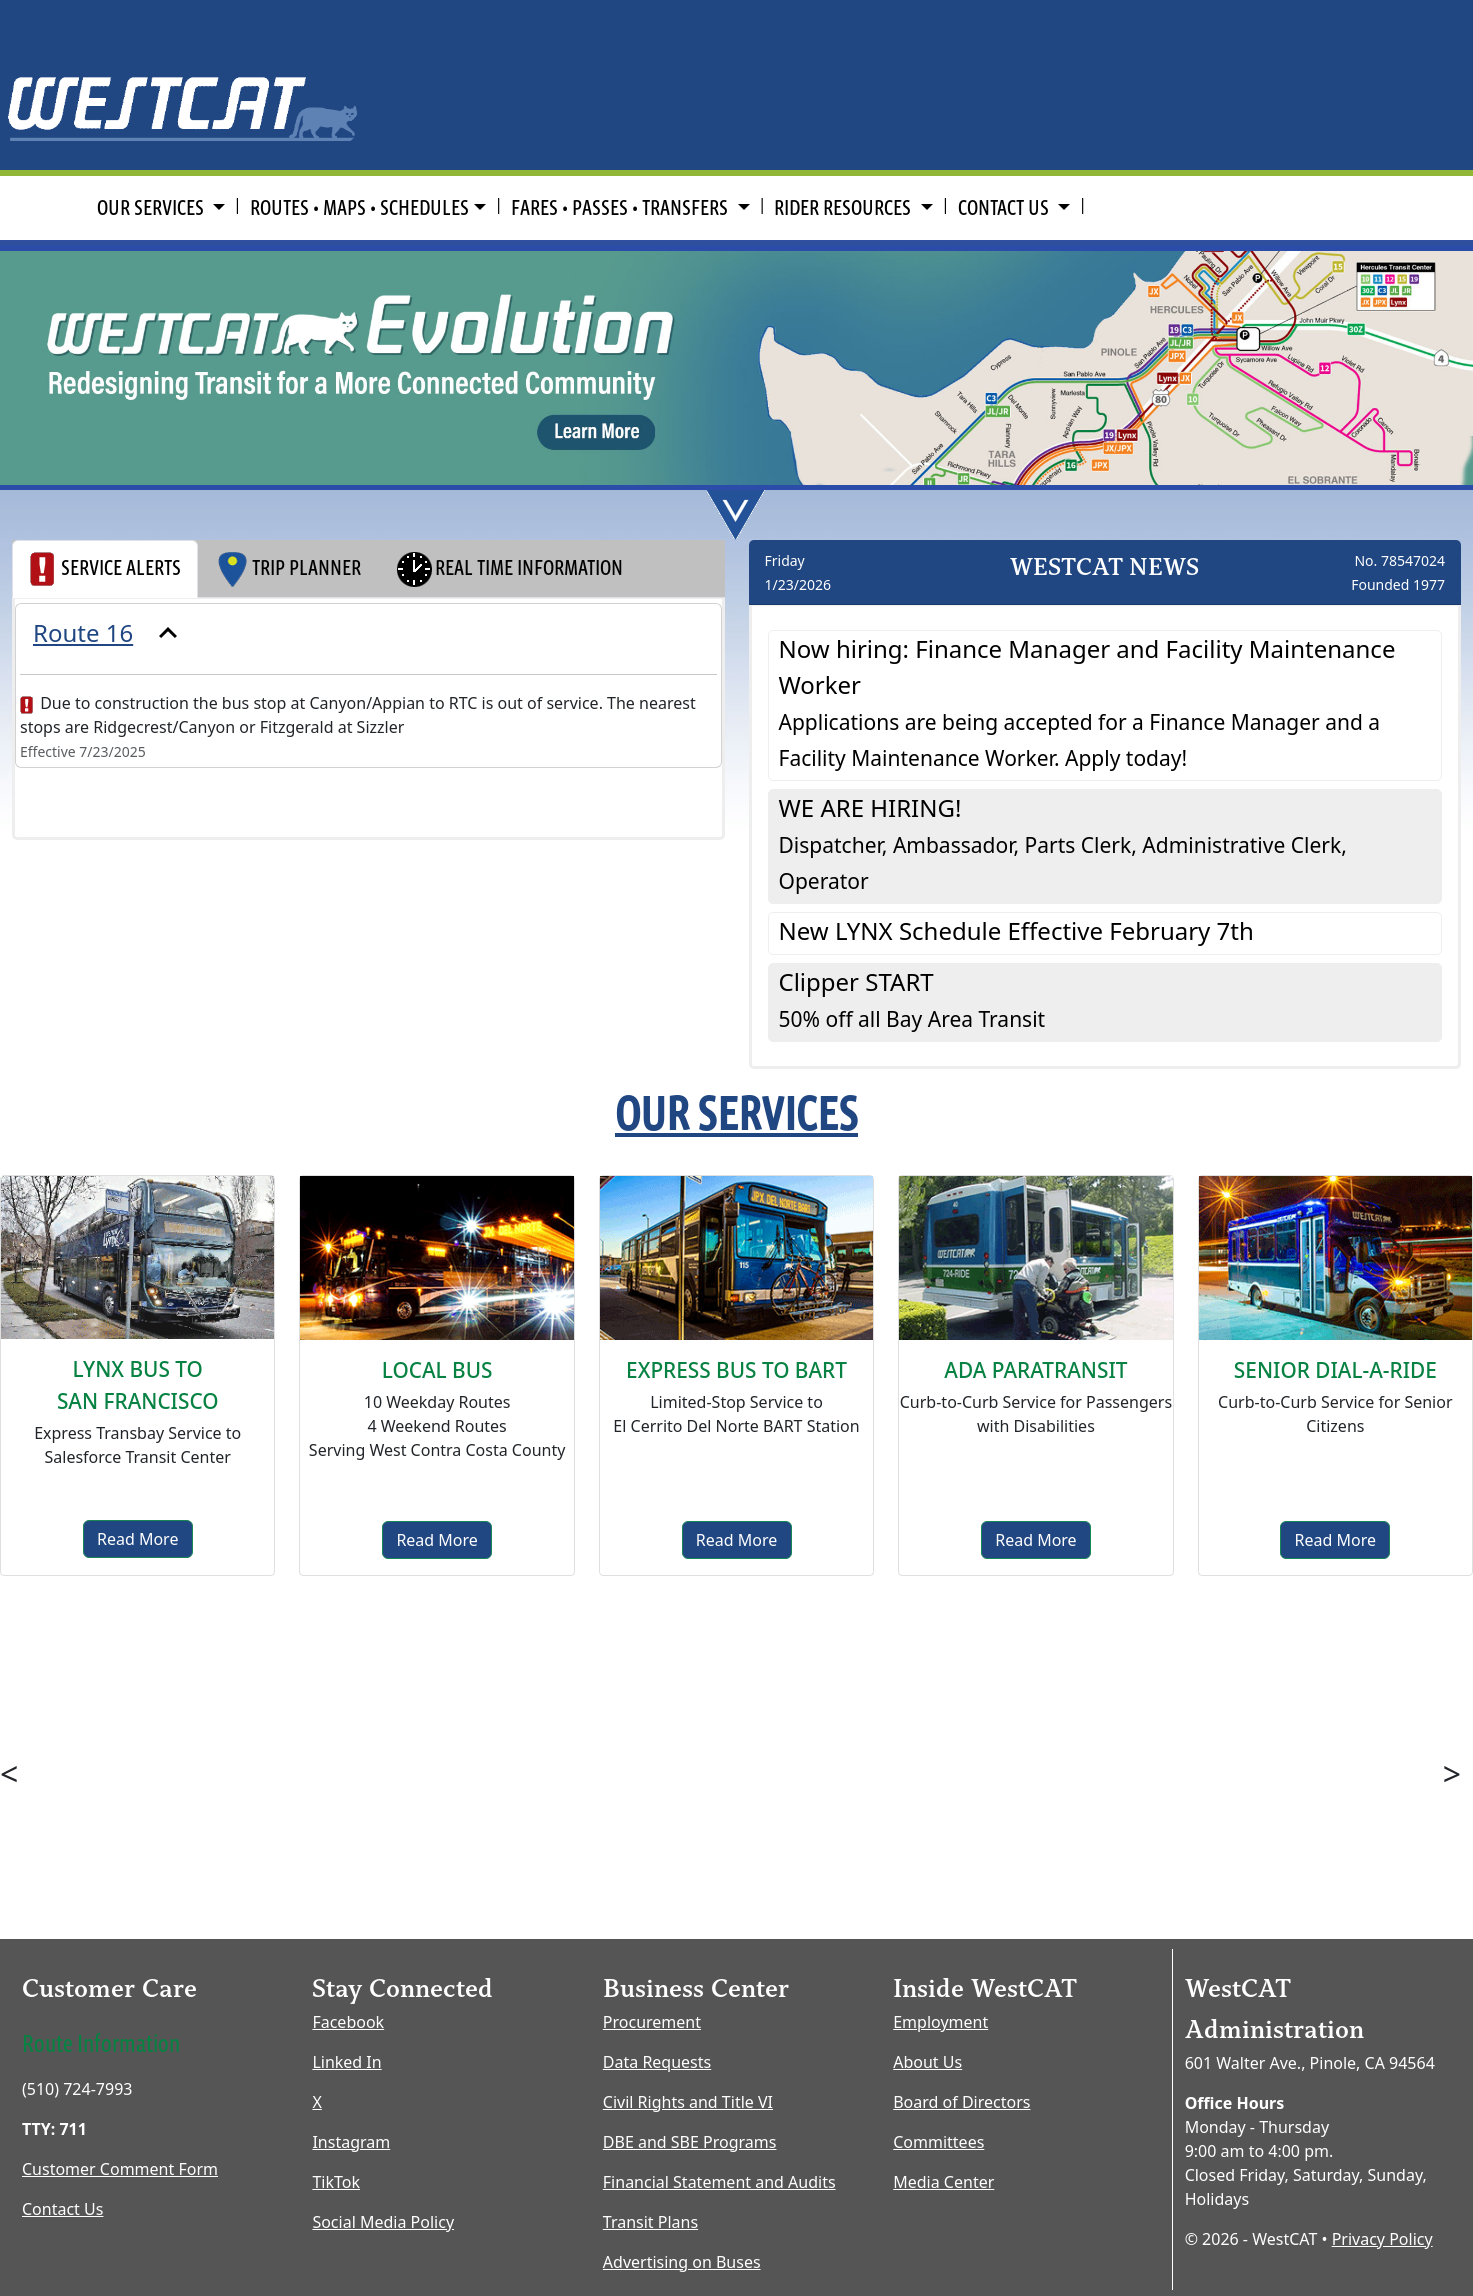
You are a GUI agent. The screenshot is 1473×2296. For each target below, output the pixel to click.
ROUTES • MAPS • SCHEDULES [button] (359, 207)
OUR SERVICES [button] (152, 207)
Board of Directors (961, 2102)
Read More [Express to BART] (736, 1540)
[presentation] (368, 633)
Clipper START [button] (912, 999)
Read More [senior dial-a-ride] (1335, 1540)
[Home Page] (184, 82)
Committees (938, 2142)
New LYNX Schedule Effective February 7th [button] (1016, 930)
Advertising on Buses (682, 2262)
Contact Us (62, 2209)
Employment (940, 2022)
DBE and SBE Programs (690, 2142)
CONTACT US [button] (1005, 207)
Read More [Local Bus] (436, 1540)
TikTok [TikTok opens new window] (336, 2182)
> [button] (1452, 1773)
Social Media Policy (383, 2222)
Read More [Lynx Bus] (137, 1539)
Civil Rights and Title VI (688, 2102)
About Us (927, 2062)
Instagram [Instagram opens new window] (351, 2142)
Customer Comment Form (120, 2169)
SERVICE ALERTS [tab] (105, 569)
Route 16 (83, 632)
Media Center (943, 2182)
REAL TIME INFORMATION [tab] (509, 569)
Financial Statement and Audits (719, 2182)
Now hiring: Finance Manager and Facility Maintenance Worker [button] (1087, 702)
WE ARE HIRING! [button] (1063, 843)
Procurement (652, 2022)
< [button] (9, 1773)
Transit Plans (650, 2222)
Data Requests (657, 2062)
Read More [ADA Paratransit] (1035, 1540)
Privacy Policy (1382, 2239)
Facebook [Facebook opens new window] (348, 2022)
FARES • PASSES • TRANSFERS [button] (621, 207)
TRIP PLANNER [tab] (288, 569)
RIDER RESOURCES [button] (844, 207)
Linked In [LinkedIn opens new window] (346, 2062)
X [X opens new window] (316, 2102)
